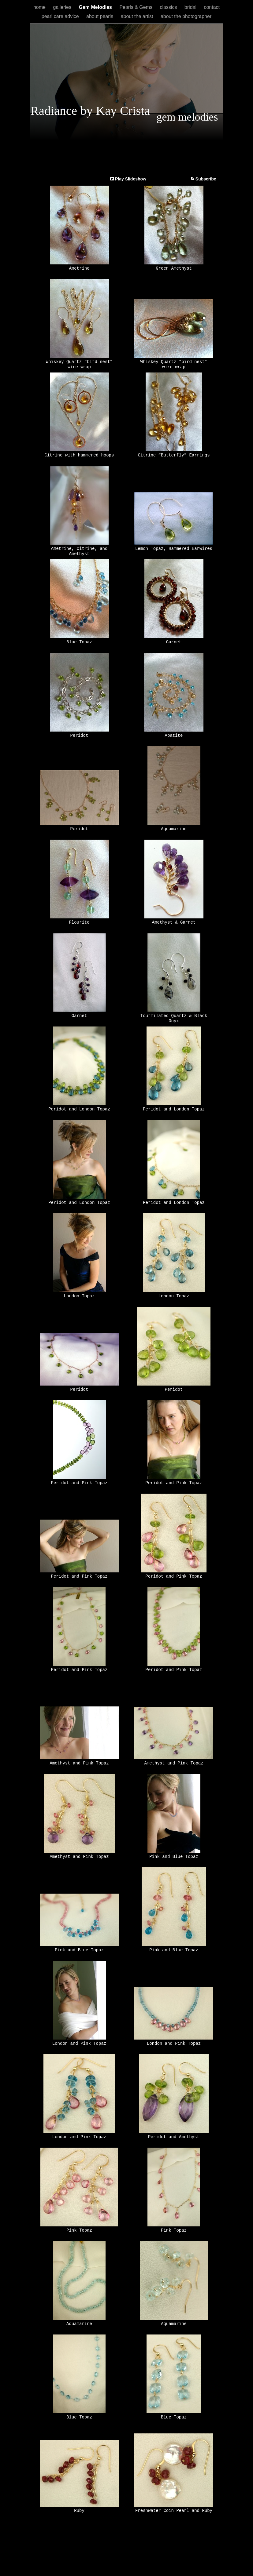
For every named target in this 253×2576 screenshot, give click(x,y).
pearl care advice (61, 16)
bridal (191, 7)
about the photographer (186, 16)
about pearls (100, 16)
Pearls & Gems (136, 7)
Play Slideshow (130, 178)
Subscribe (205, 178)
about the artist (137, 16)
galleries (63, 7)
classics (169, 7)
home (40, 7)
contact (212, 7)
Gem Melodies (96, 7)
